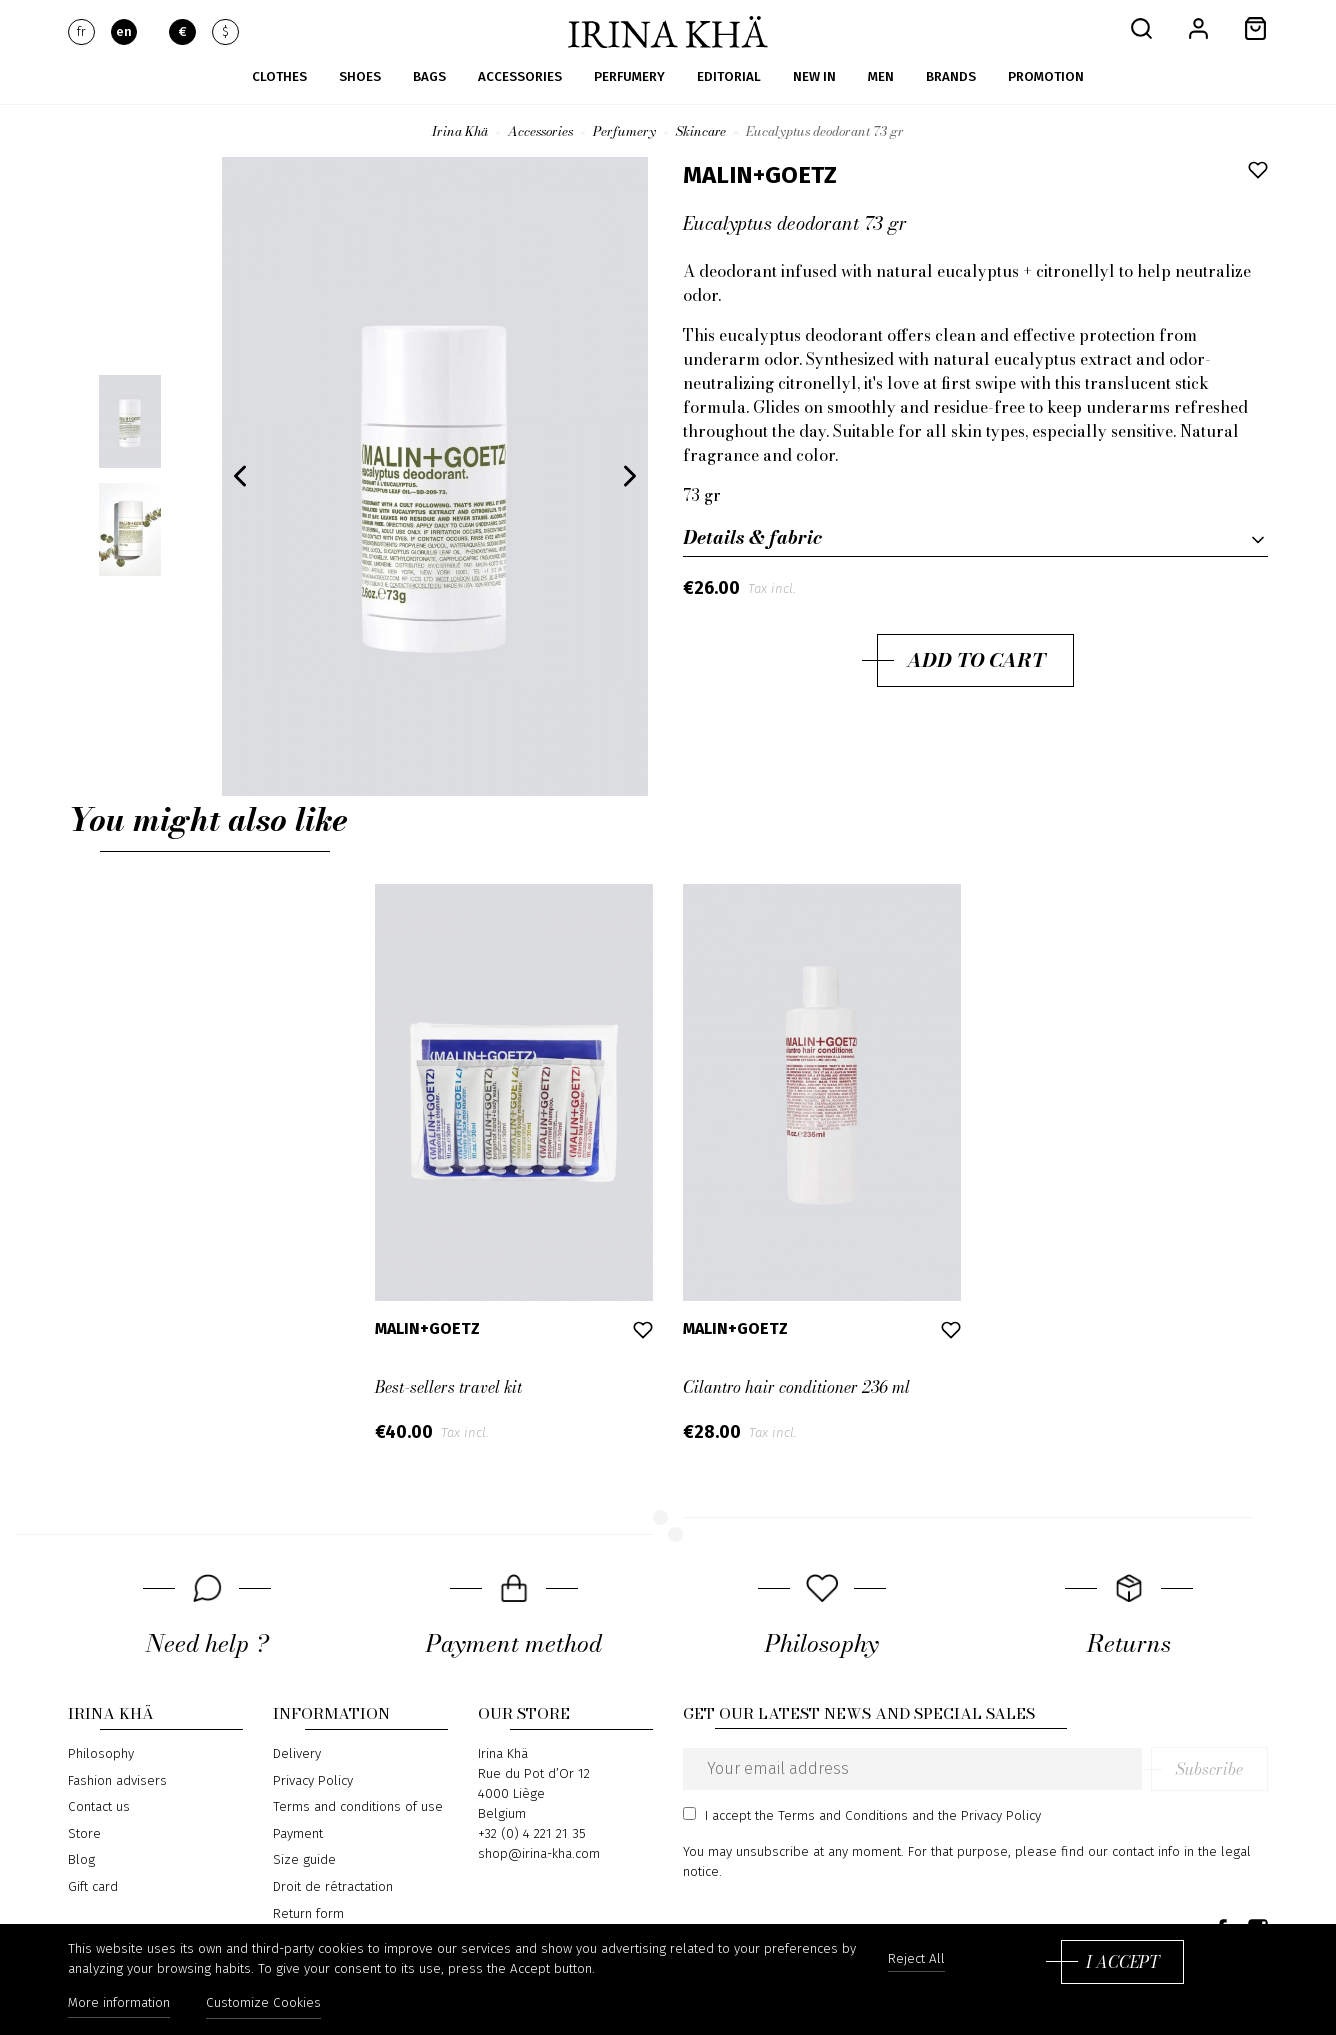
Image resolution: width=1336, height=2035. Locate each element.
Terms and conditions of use (358, 1807)
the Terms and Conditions (831, 1816)
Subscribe (1209, 1769)
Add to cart (976, 660)
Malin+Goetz (760, 175)
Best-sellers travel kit (448, 1387)
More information (119, 2003)
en (124, 32)
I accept (1122, 1962)
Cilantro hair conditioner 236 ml (796, 1387)
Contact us (99, 1807)
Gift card (93, 1887)
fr (81, 32)
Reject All (916, 1959)
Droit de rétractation (333, 1887)
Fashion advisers (117, 1781)
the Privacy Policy (989, 1816)
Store (84, 1834)
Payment (298, 1834)
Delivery (297, 1754)
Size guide (304, 1860)
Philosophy (101, 1754)
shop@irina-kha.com (539, 1854)
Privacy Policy (313, 1781)
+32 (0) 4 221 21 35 (532, 1834)
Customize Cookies (263, 2003)
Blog (81, 1860)
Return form (308, 1914)
